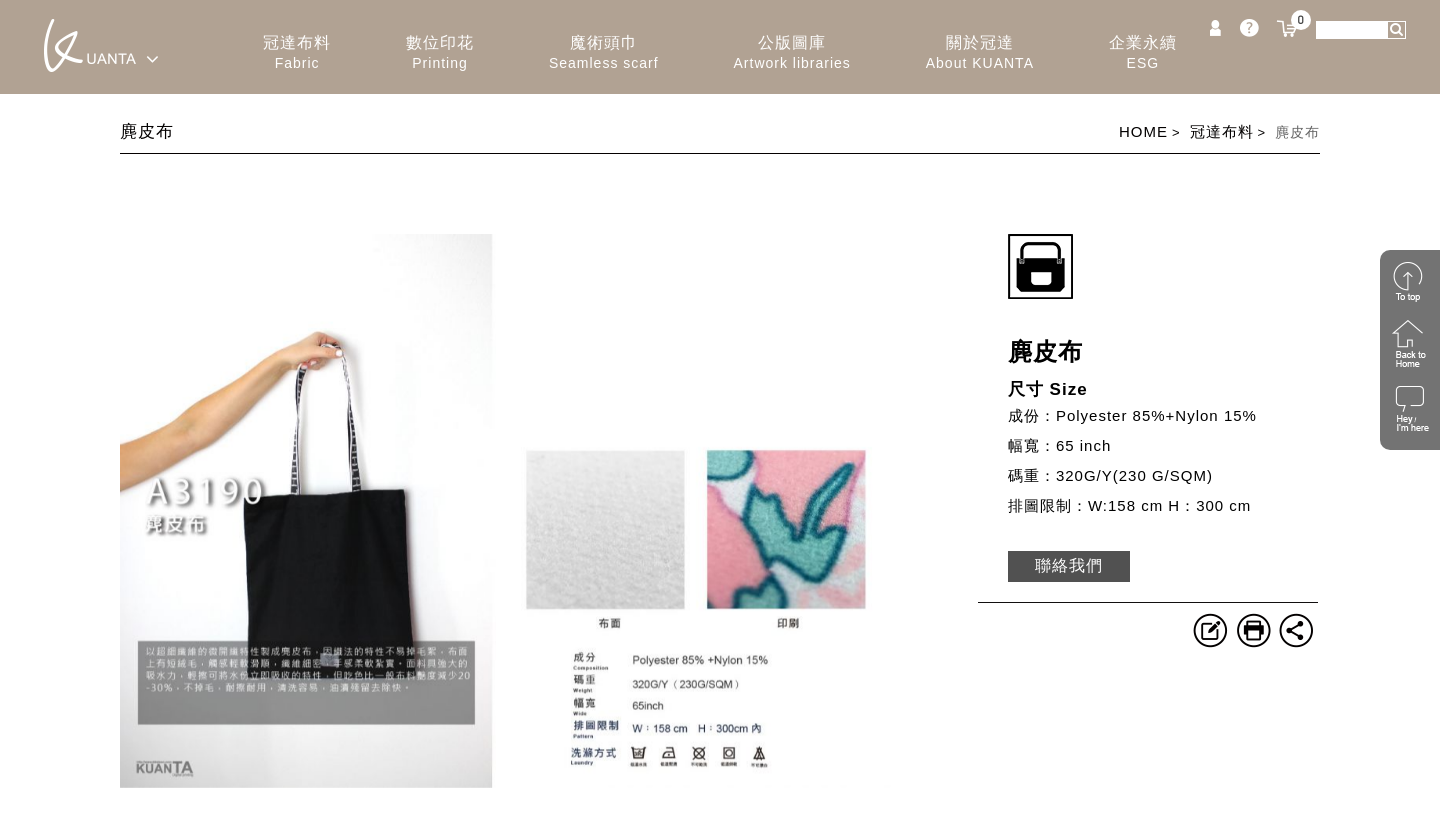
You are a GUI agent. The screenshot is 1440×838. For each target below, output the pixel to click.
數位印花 (440, 53)
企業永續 (1143, 53)
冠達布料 (297, 53)
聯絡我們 (1069, 565)
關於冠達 (980, 53)
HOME (1143, 131)
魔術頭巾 (604, 53)
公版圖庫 (792, 53)
